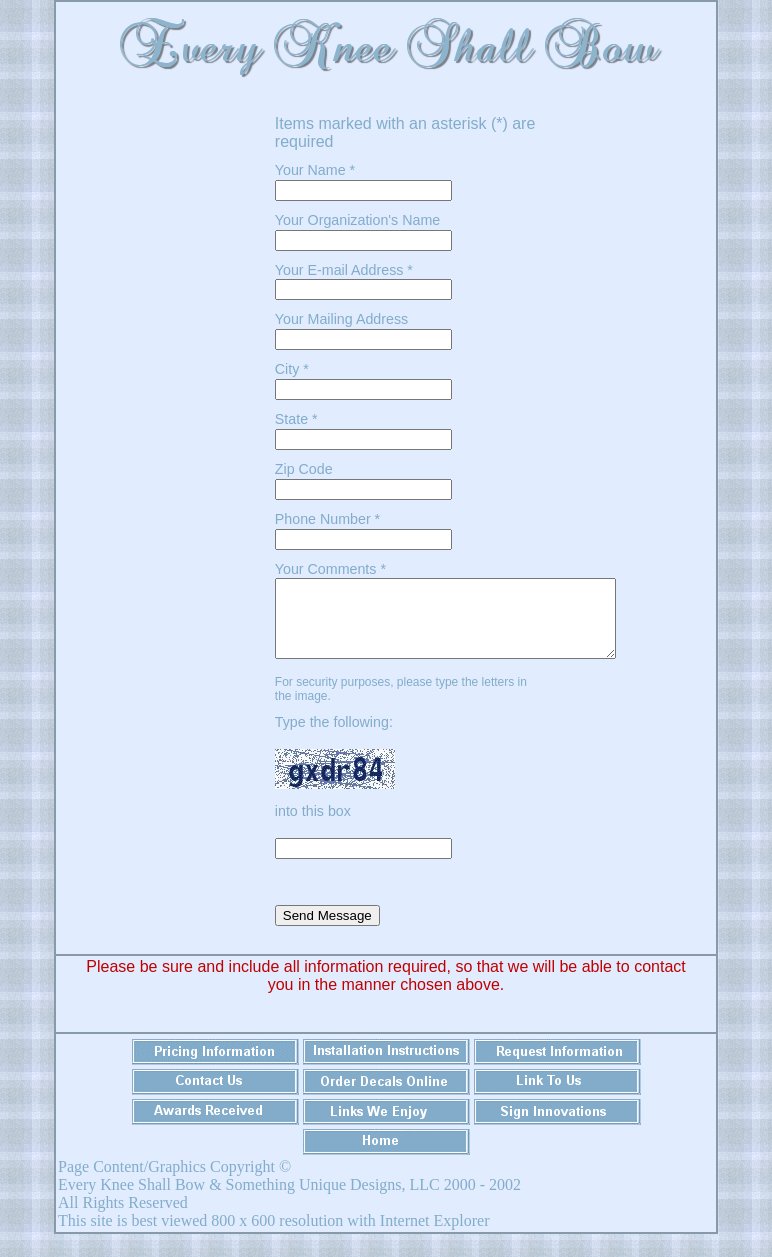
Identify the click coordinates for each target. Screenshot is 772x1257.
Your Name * (315, 170)
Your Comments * (330, 569)
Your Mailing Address (341, 319)
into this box (315, 826)
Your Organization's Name (357, 220)
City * (292, 369)
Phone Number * (327, 519)
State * (296, 419)
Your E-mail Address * (344, 270)
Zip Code (304, 469)
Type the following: (336, 737)
